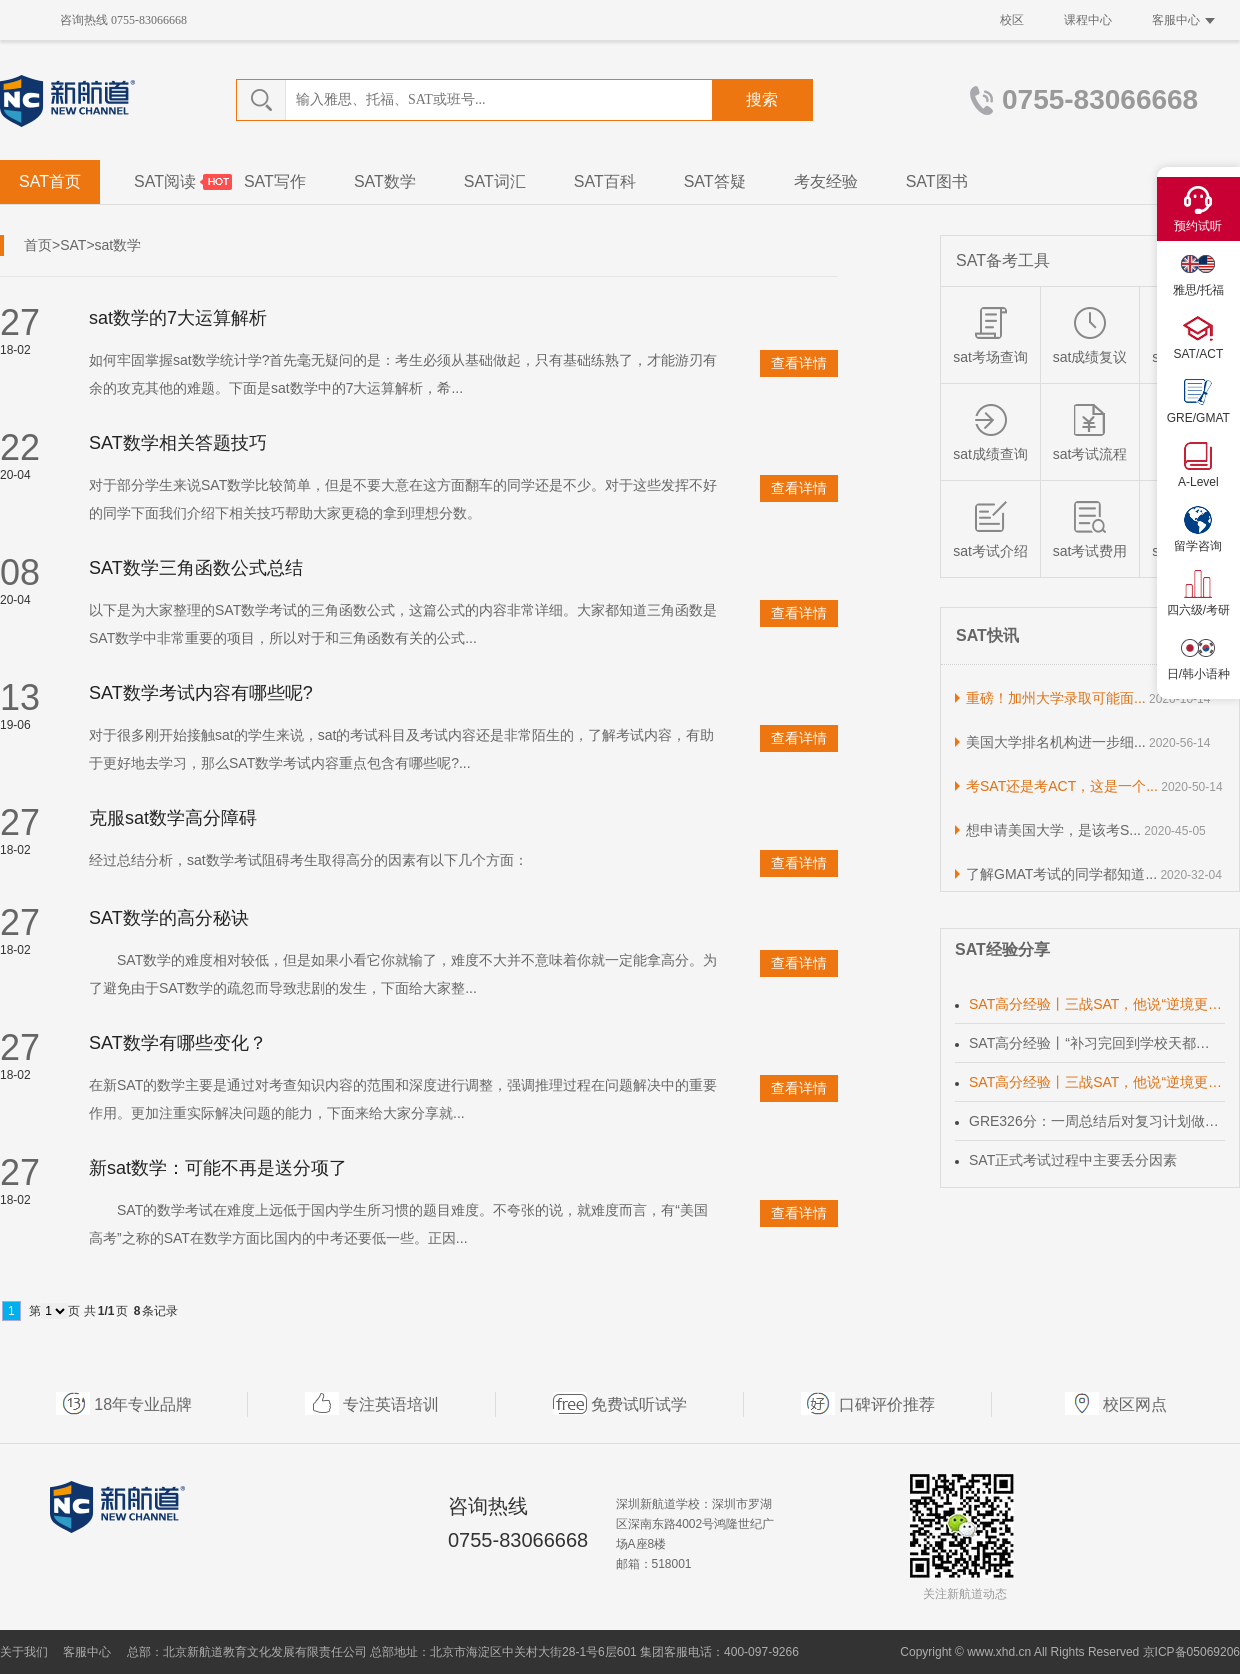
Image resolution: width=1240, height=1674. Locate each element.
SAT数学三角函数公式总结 (196, 568)
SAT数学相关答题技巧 (178, 443)
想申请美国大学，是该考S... (1053, 830)
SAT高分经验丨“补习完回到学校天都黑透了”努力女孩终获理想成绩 (1097, 1043)
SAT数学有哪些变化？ (178, 1043)
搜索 (762, 99)
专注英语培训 (391, 1404)
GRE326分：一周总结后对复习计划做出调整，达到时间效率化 (1097, 1121)
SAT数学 (385, 181)
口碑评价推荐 (887, 1404)
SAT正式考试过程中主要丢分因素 (1073, 1160)
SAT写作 (275, 181)
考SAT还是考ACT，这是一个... (1062, 786)
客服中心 (1183, 20)
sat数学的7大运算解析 (178, 318)
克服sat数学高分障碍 (173, 818)
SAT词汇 (495, 181)
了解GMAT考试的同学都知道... (1061, 874)
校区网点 (1135, 1404)
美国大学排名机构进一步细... (1056, 742)
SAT (73, 245)
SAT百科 (605, 181)
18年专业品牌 (143, 1404)
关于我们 (24, 1652)
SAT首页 (50, 181)
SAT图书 (937, 181)
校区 (1012, 20)
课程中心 (1088, 20)
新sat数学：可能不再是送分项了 (218, 1168)
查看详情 (799, 363)
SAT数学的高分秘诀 (169, 918)
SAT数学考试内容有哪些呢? (201, 693)
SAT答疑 (715, 181)
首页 (38, 245)
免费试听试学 (639, 1404)
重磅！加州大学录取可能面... (1056, 698)
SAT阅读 (165, 181)
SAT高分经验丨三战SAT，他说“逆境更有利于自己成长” (1097, 1004)
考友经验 (826, 181)
